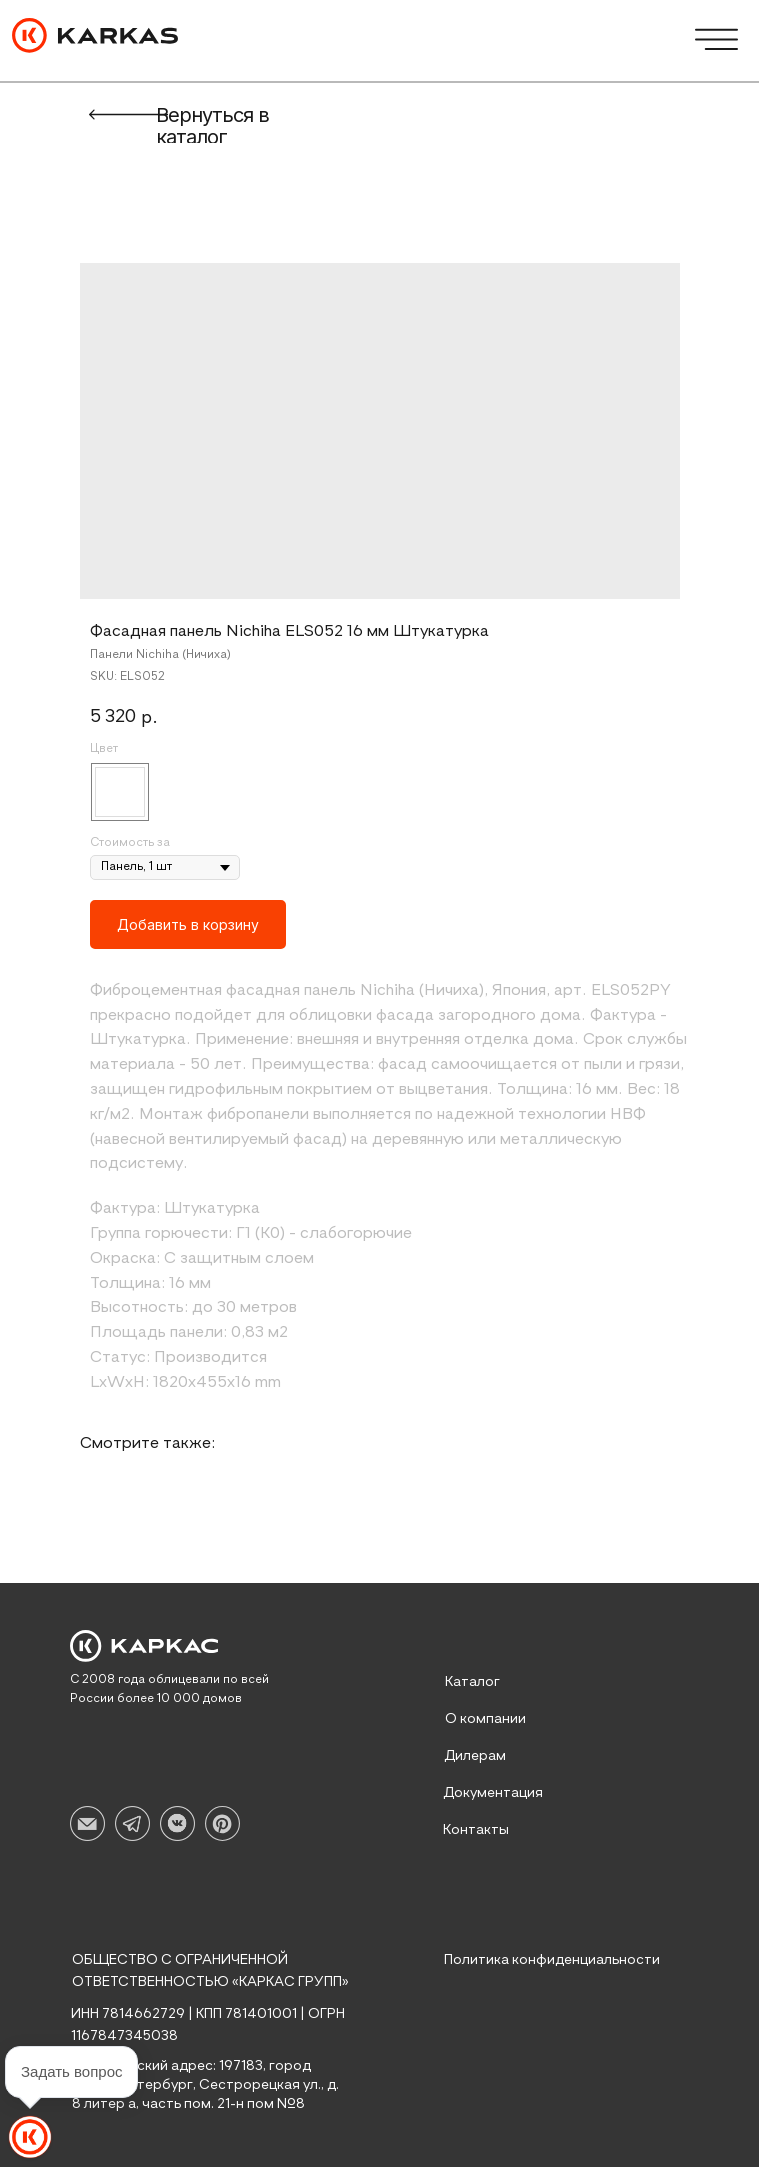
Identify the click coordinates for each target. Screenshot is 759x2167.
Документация (493, 1793)
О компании (485, 1719)
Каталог (472, 1682)
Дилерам (475, 1756)
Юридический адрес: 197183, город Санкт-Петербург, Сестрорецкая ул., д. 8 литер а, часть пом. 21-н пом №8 (205, 2085)
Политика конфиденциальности (552, 1960)
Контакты (476, 1830)
